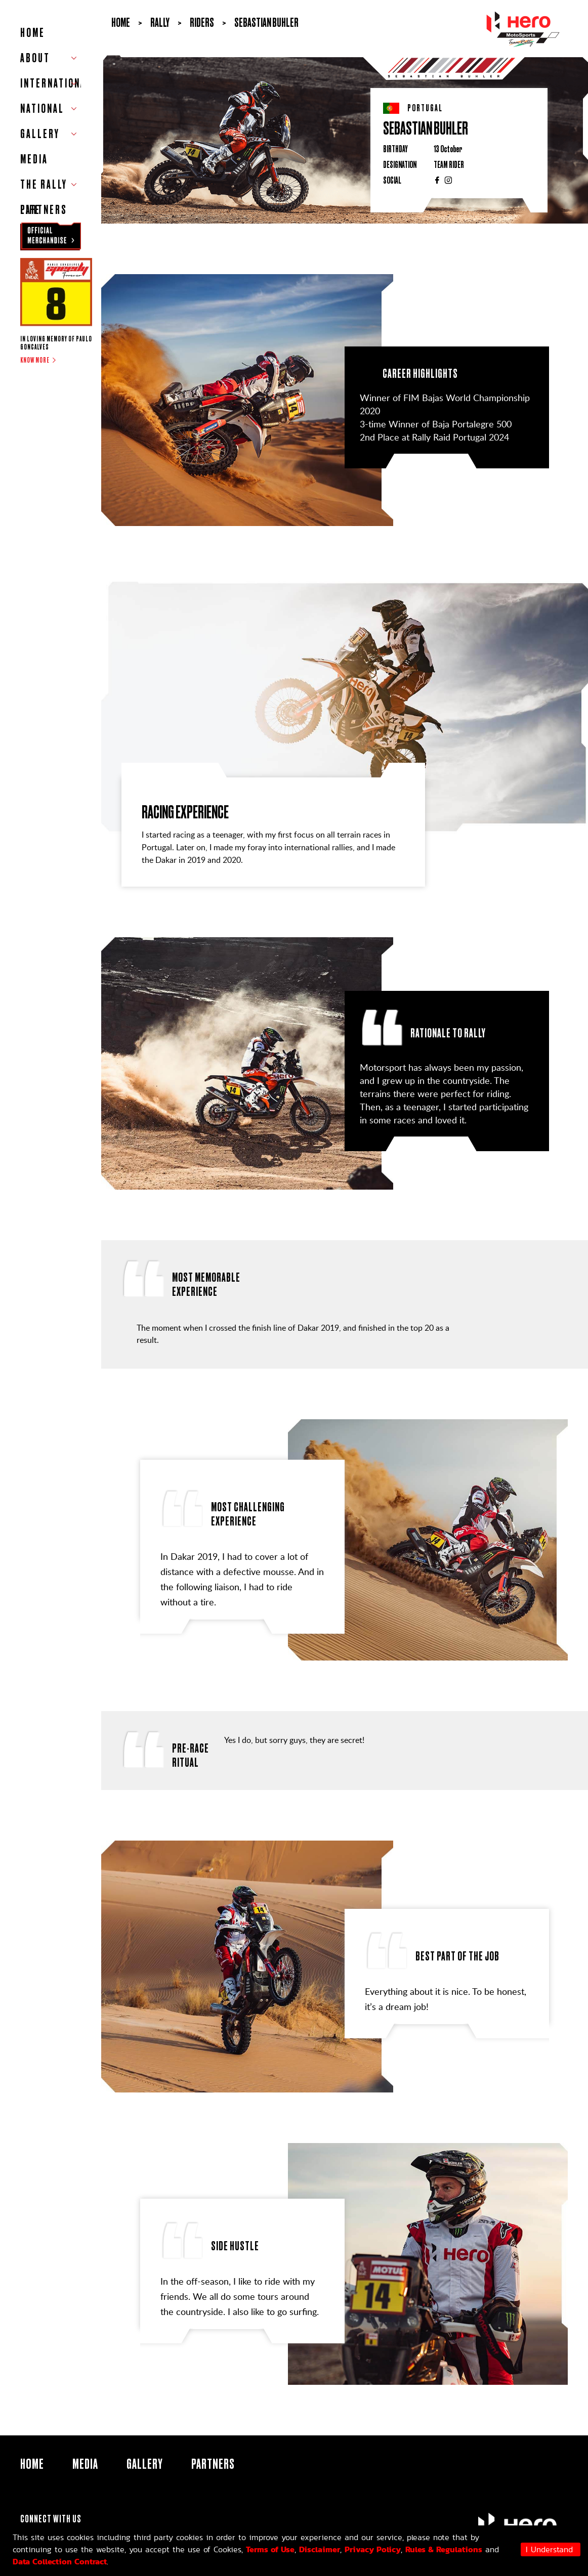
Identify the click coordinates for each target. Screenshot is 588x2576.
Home (120, 22)
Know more (35, 360)
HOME (32, 32)
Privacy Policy (373, 2549)
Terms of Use (270, 2549)
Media (34, 159)
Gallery (145, 2464)
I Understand (549, 2549)
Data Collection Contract (60, 2561)
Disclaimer (319, 2549)
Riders (202, 22)
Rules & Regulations (443, 2549)
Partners (43, 209)
